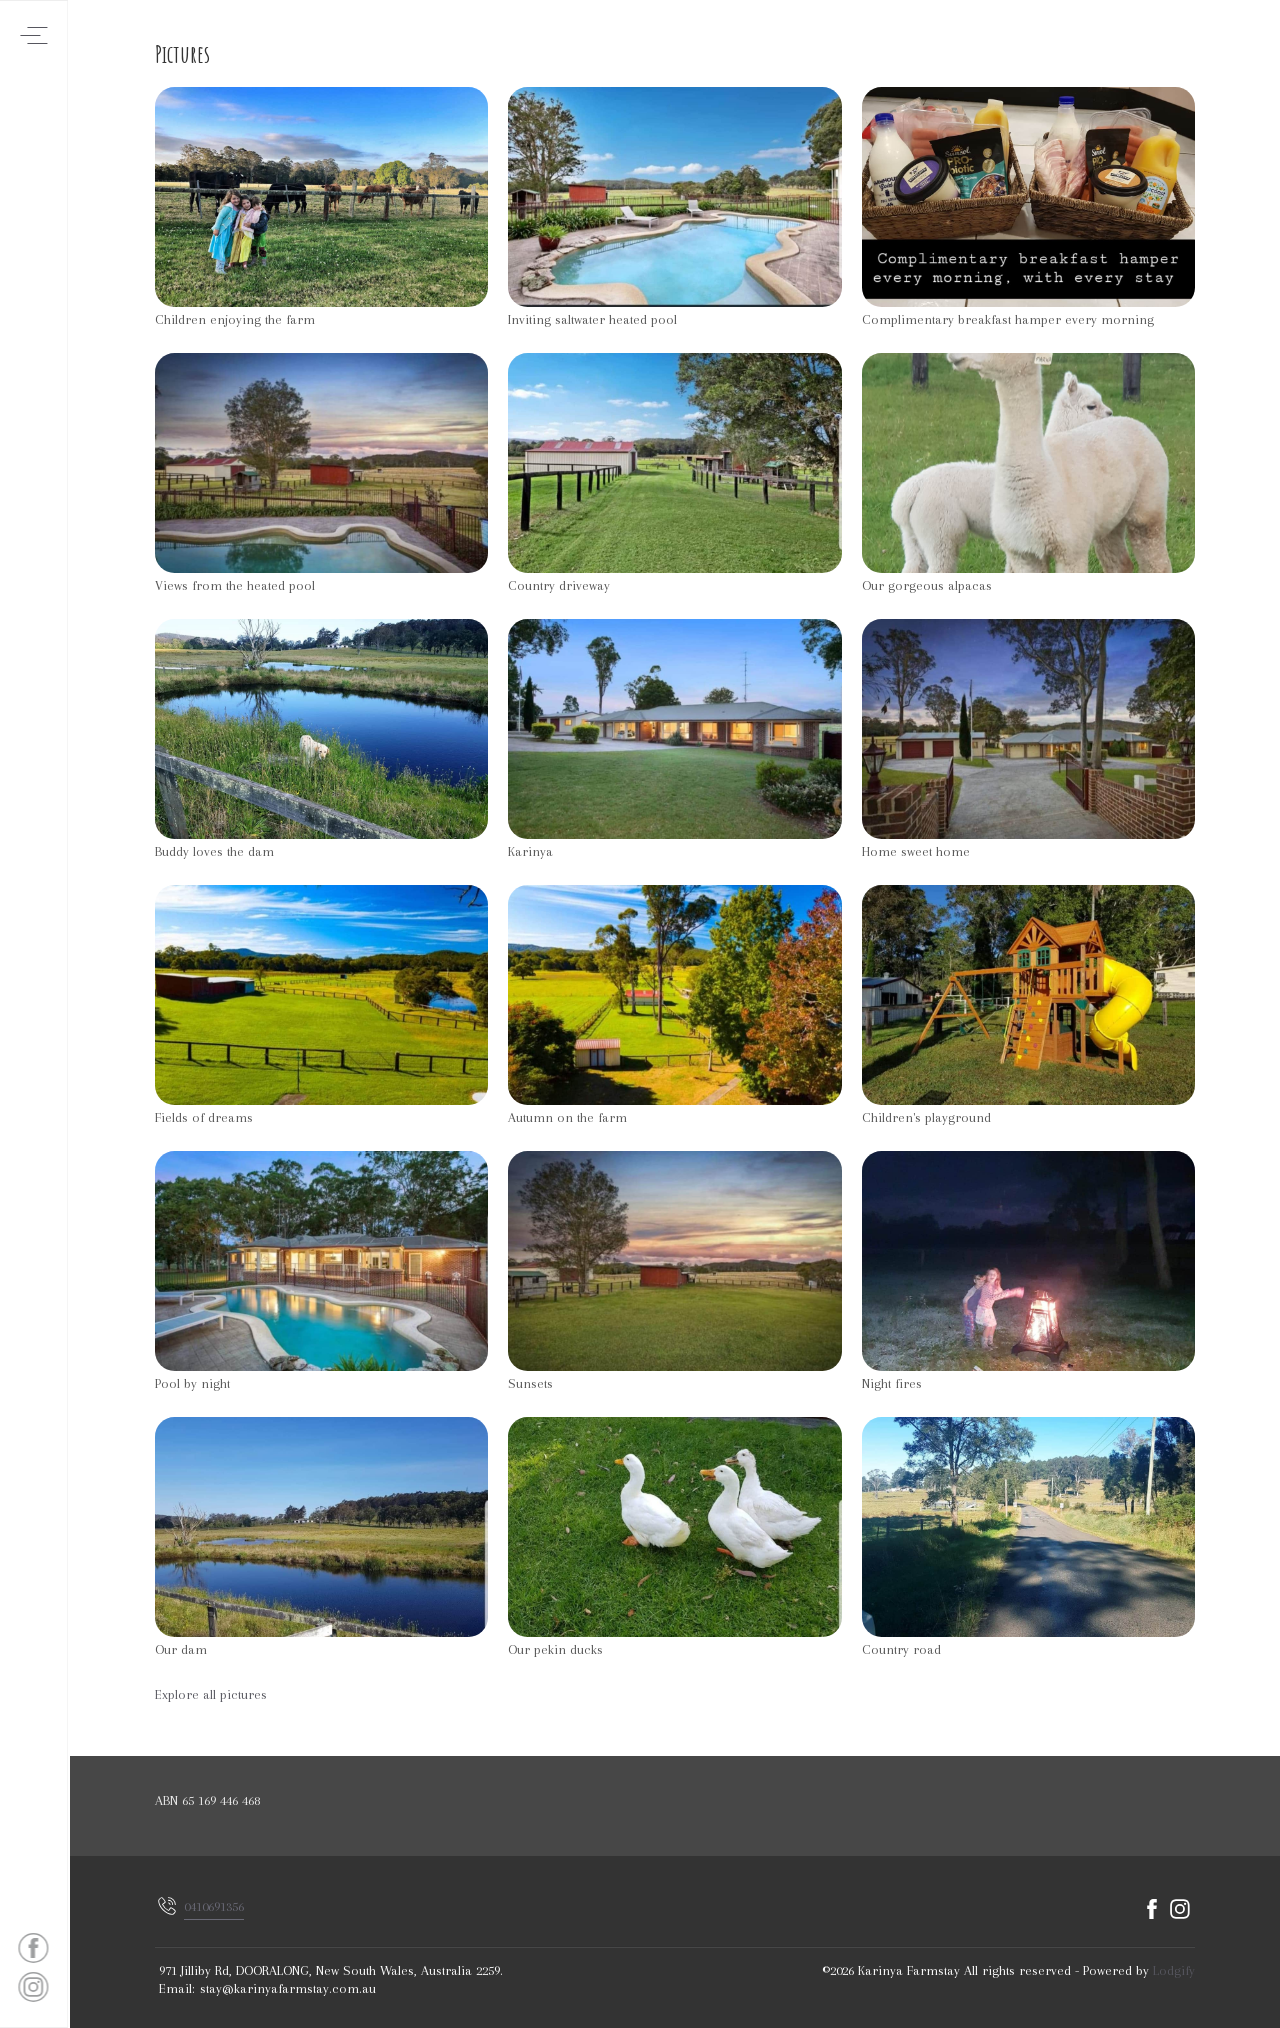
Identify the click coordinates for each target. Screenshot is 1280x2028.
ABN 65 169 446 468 (207, 1800)
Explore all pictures (211, 1694)
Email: (177, 1988)
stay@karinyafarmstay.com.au (288, 1988)
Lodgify (1174, 1970)
